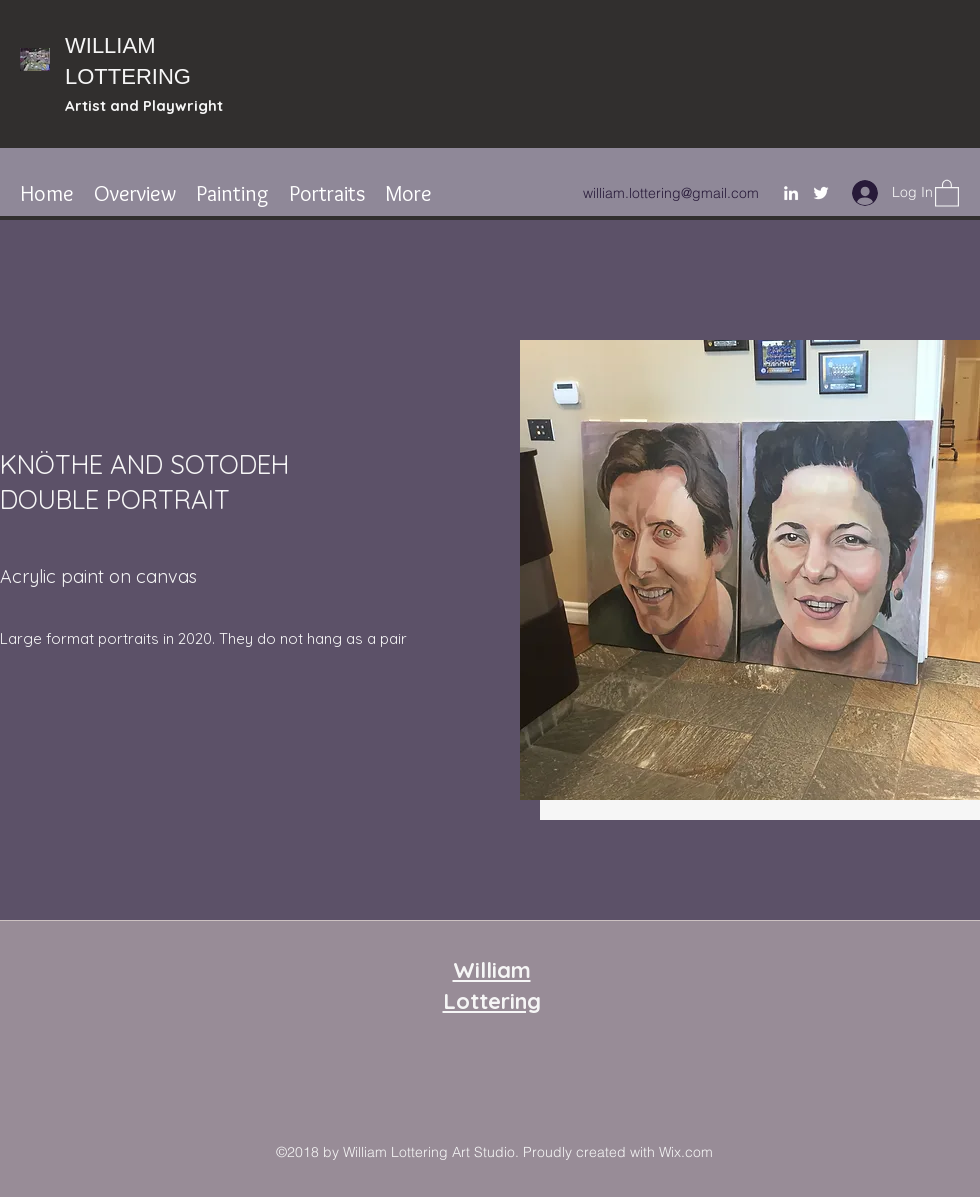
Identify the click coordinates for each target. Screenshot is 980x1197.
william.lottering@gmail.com (671, 193)
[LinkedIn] (791, 193)
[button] (947, 192)
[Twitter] (821, 193)
